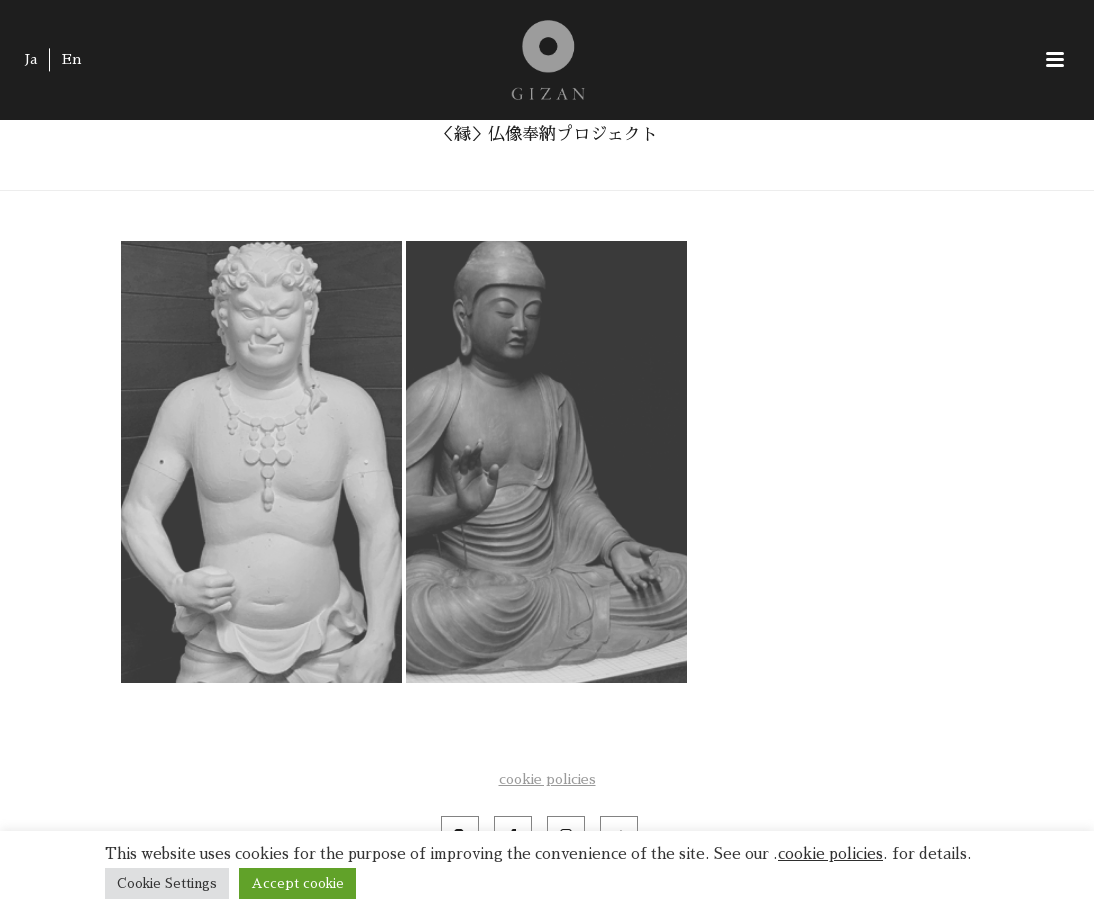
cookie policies (547, 779)
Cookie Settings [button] (167, 883)
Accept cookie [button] (297, 883)
